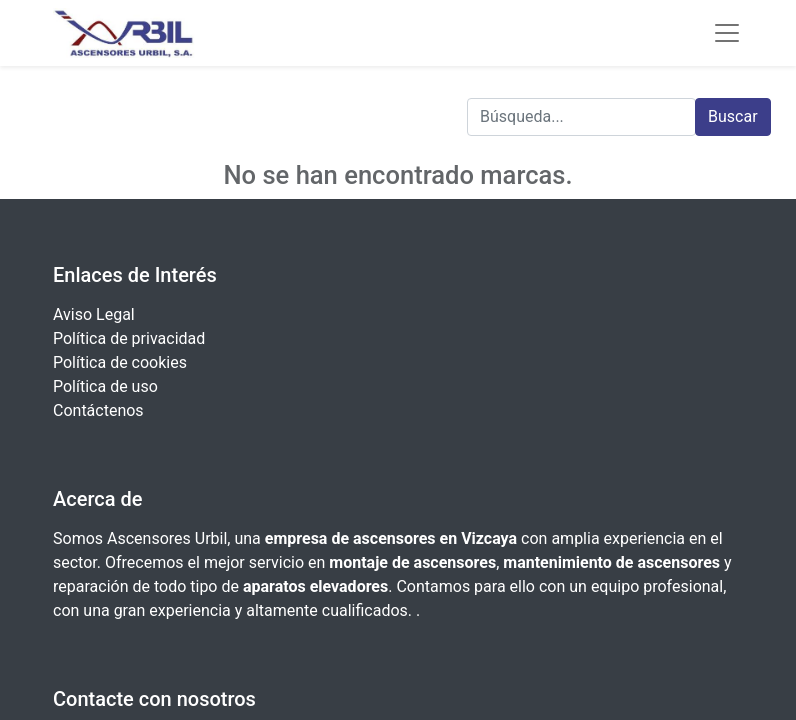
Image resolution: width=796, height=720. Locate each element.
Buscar (733, 116)
